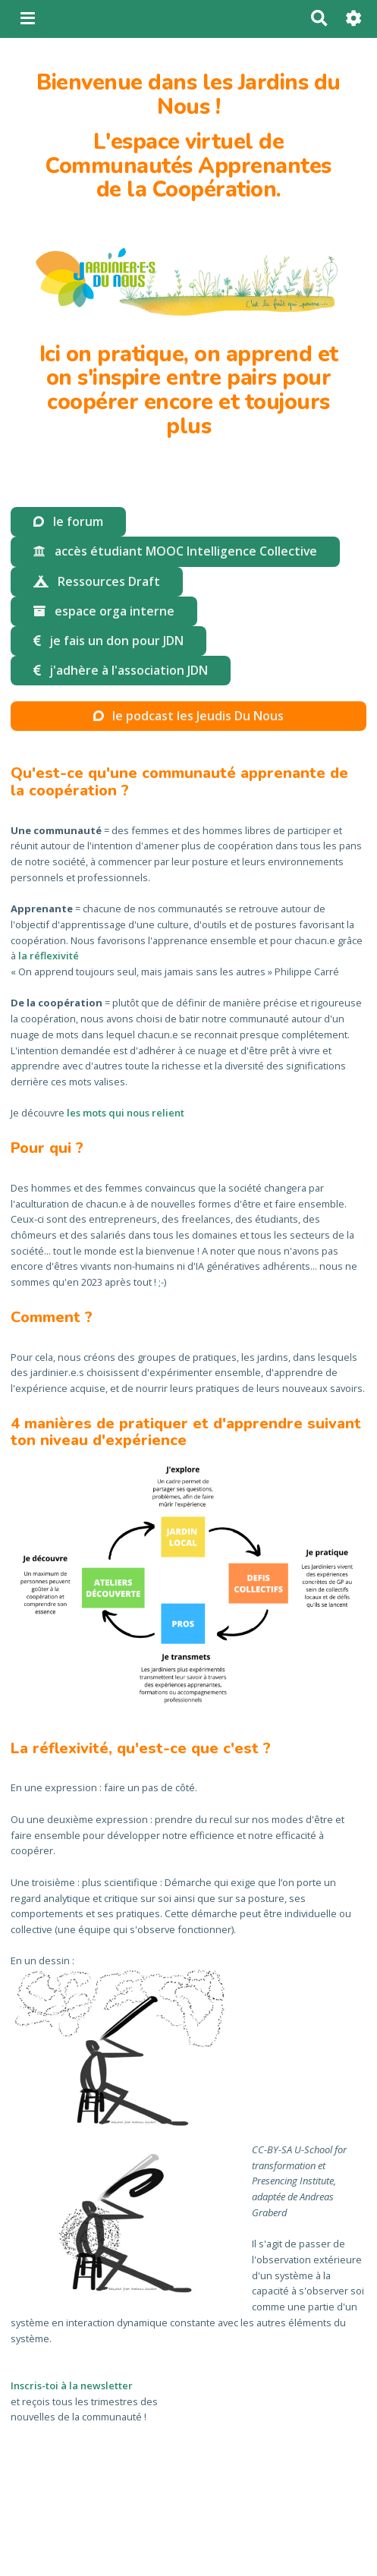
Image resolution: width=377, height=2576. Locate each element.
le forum (67, 521)
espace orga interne (103, 611)
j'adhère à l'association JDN (120, 670)
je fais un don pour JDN (108, 640)
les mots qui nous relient (125, 1113)
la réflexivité (48, 955)
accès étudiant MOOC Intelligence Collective (174, 551)
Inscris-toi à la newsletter (72, 2385)
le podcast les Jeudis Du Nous (188, 715)
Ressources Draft (96, 581)
